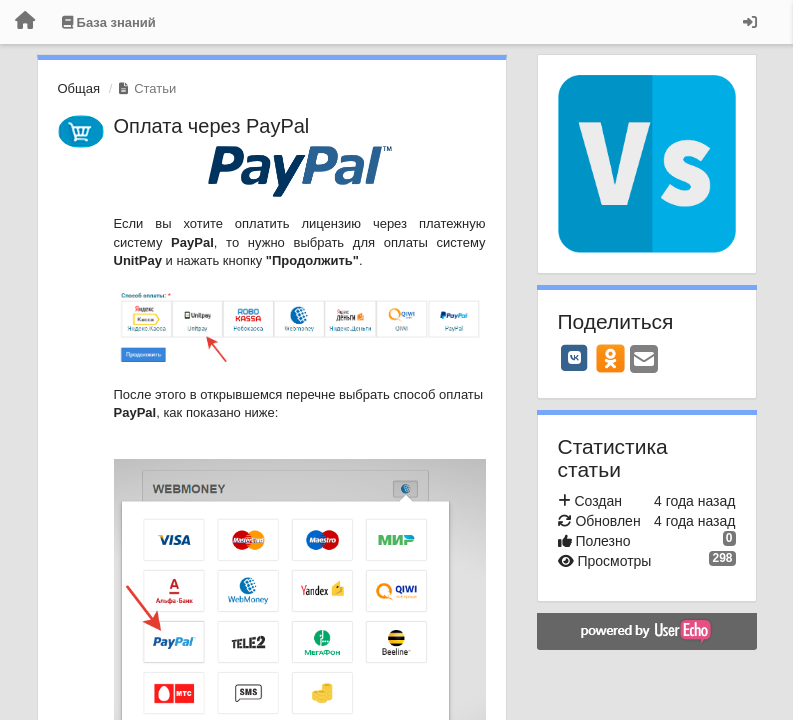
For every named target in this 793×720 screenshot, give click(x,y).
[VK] (575, 358)
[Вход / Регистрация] (750, 22)
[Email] (644, 360)
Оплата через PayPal (212, 126)
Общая (79, 88)
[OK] (610, 358)
